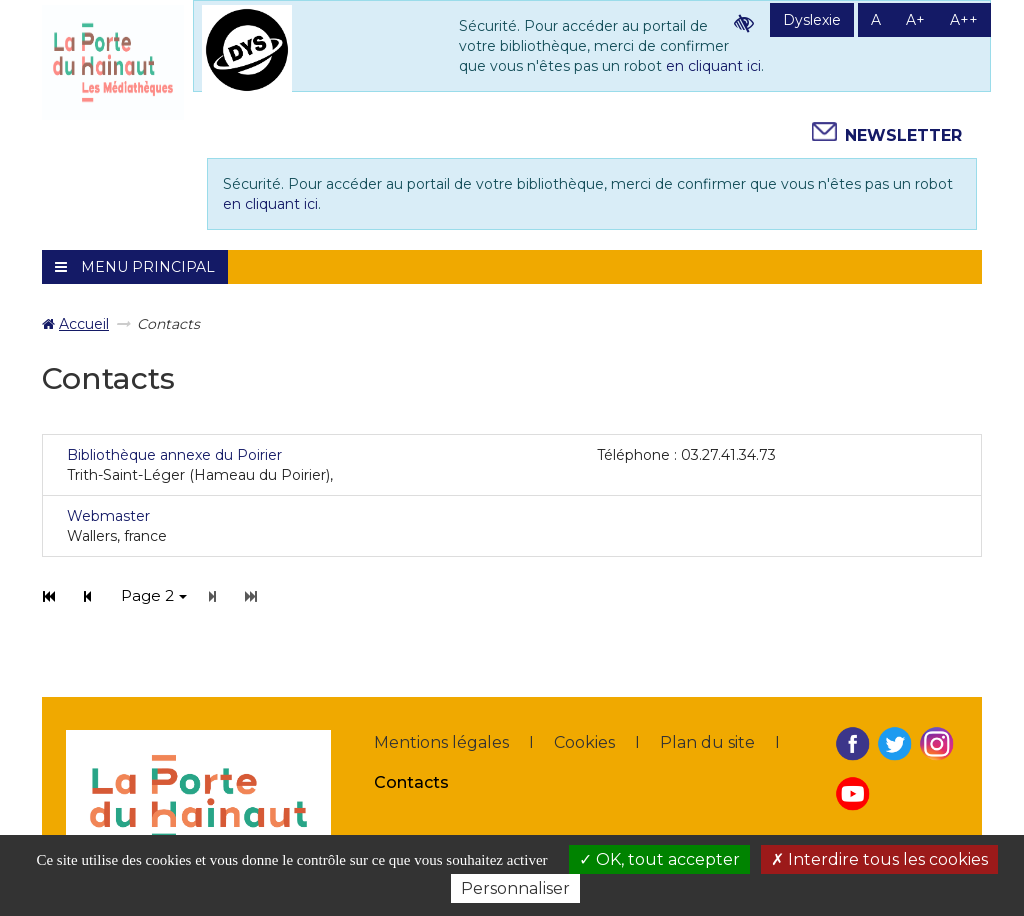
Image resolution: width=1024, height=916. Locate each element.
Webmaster (108, 516)
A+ (915, 20)
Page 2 (154, 595)
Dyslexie (812, 20)
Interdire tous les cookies (879, 859)
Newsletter (903, 135)
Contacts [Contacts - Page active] (411, 782)
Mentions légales (441, 742)
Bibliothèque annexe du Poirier (174, 455)
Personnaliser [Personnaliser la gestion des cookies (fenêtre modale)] (515, 888)
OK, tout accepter (659, 859)
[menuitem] (75, 324)
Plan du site (707, 742)
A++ (964, 20)
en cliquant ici (713, 66)
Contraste (744, 23)
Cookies (584, 742)
